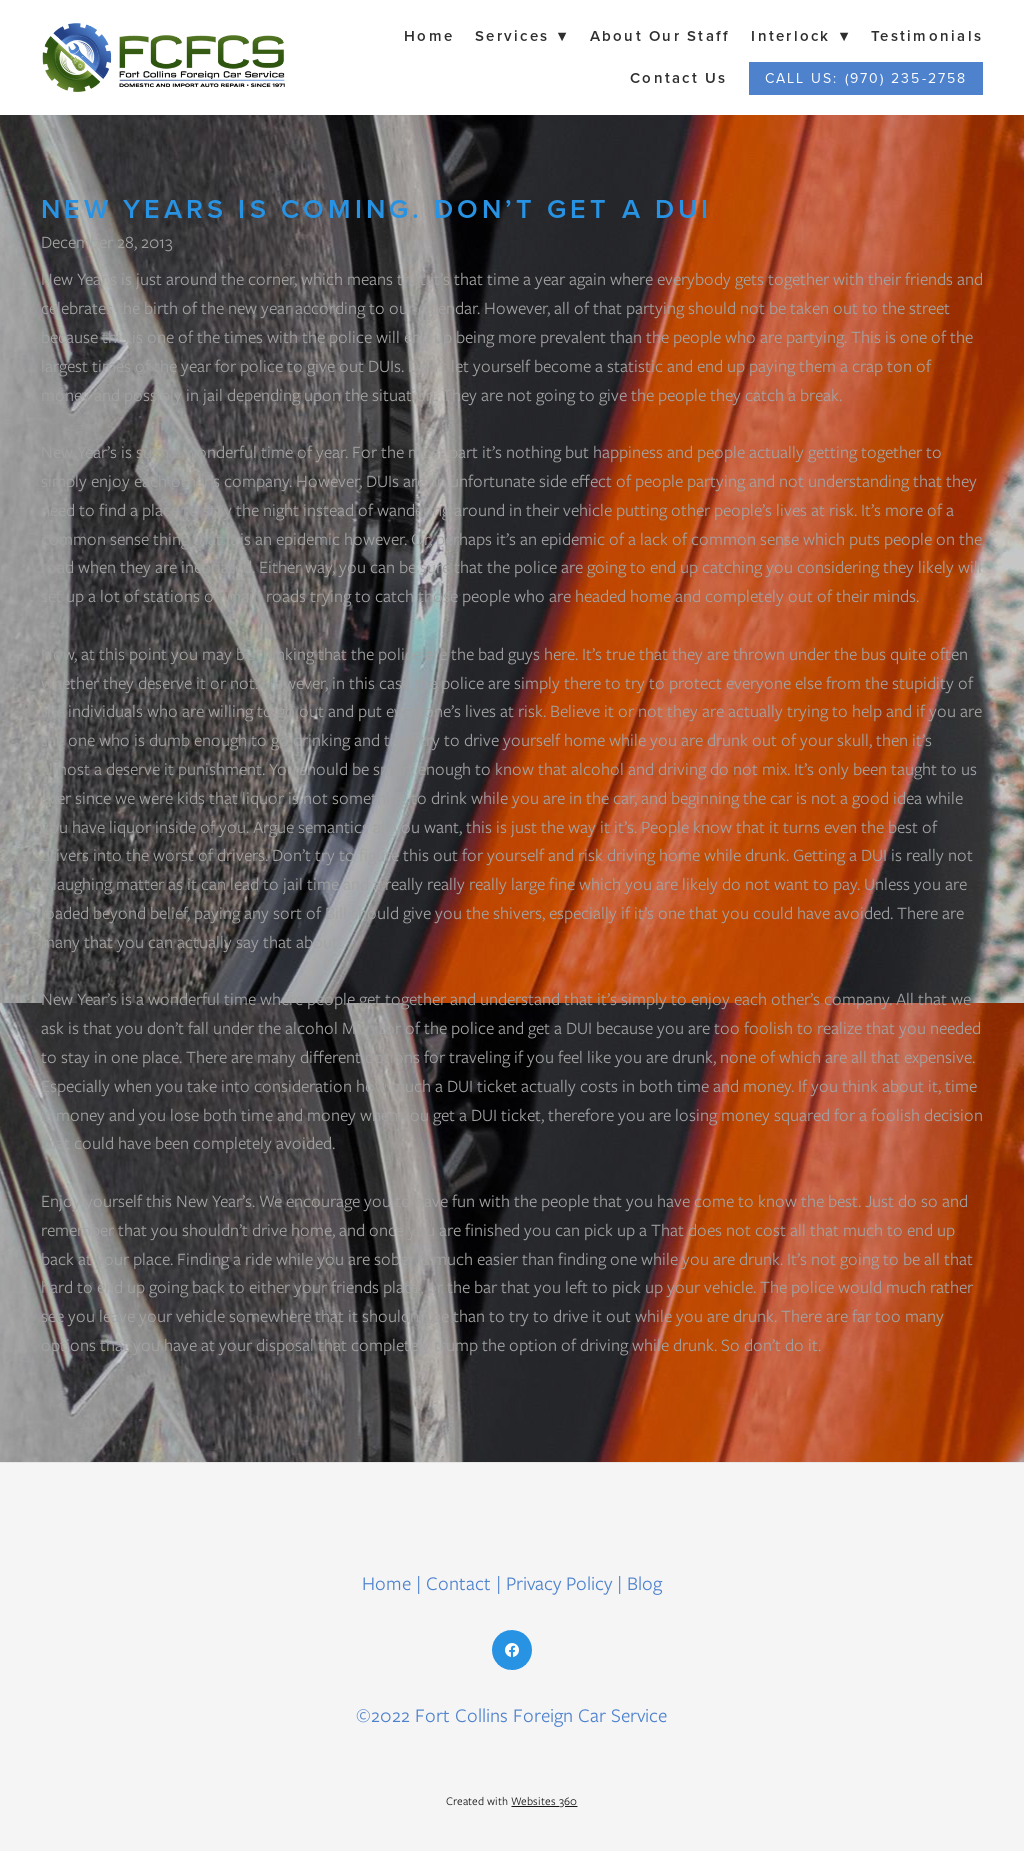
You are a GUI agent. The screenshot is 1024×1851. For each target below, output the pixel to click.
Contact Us (679, 77)
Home (429, 35)
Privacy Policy (559, 1583)
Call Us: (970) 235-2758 (866, 78)
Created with (511, 1801)
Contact (458, 1583)
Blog (644, 1583)
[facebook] (512, 1650)
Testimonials (927, 35)
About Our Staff (660, 35)
